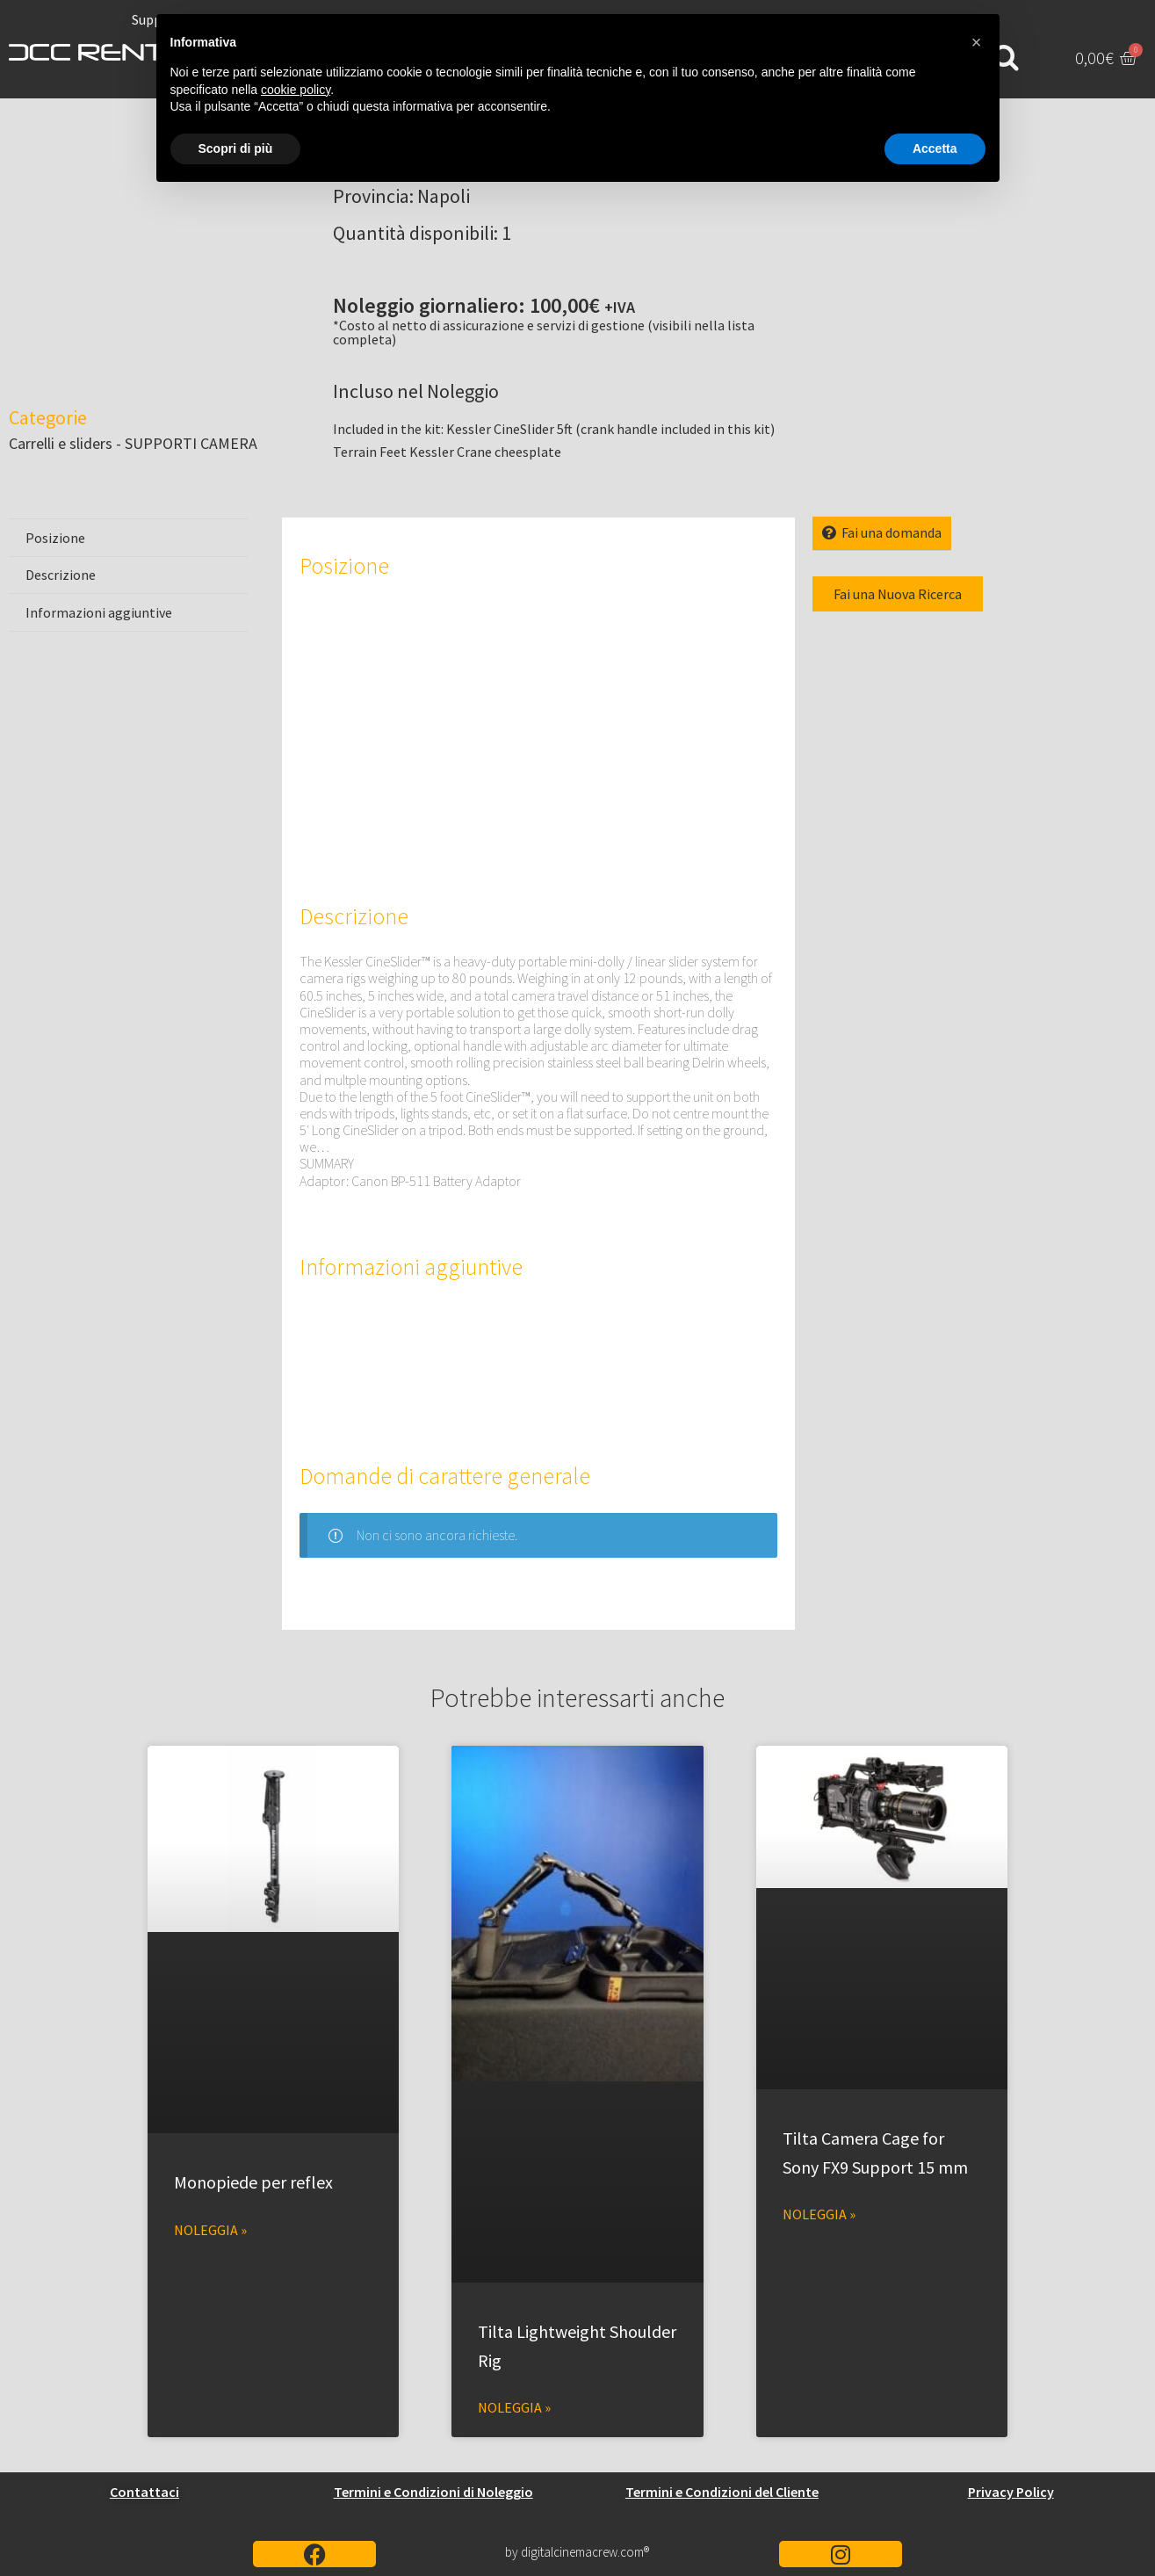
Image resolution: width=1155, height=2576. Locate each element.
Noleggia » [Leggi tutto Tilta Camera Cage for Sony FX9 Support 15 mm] (819, 2214)
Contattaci (144, 2491)
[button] (977, 42)
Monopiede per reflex (253, 2182)
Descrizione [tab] (60, 574)
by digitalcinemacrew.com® (577, 2551)
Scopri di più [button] (236, 148)
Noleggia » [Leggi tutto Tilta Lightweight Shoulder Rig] (514, 2407)
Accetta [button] (935, 148)
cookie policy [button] (295, 90)
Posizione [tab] (55, 537)
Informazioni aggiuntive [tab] (98, 612)
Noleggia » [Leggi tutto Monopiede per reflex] (210, 2230)
